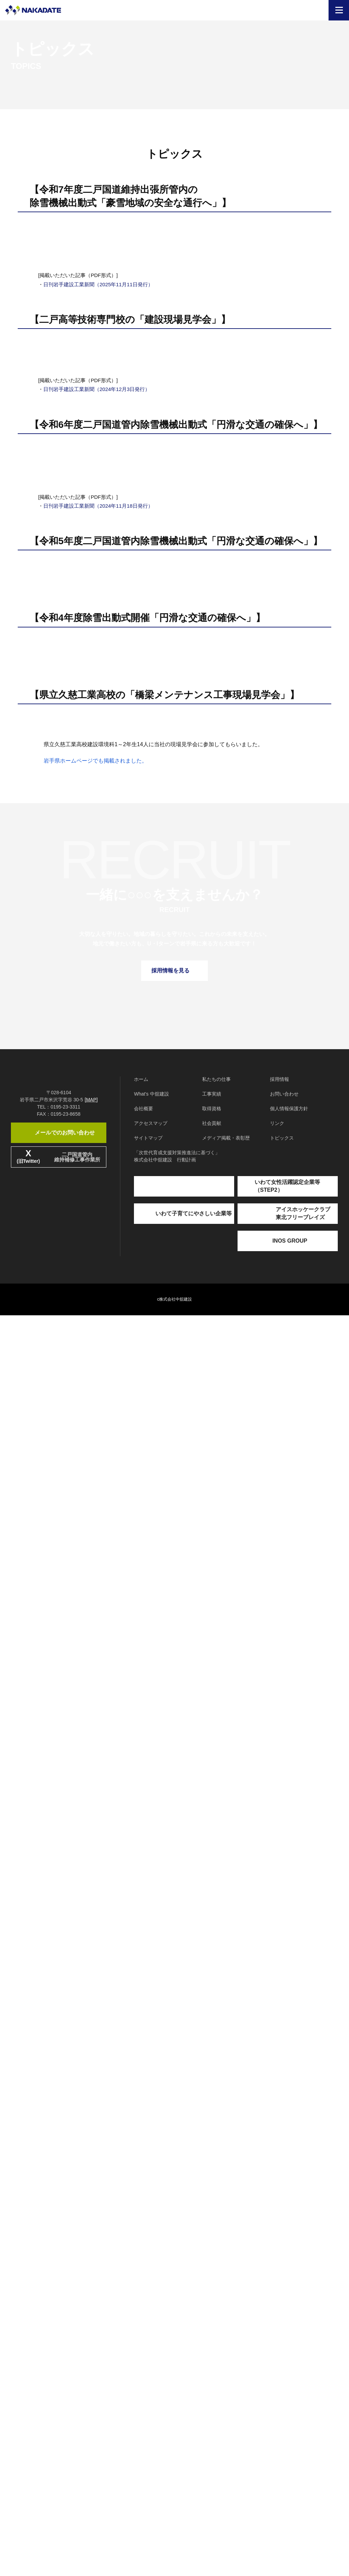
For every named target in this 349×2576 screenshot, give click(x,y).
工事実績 (211, 2354)
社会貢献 (211, 2384)
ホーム (141, 2340)
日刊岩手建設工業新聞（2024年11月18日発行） (98, 1299)
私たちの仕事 (216, 2340)
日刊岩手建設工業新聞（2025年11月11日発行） (98, 585)
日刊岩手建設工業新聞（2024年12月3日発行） (96, 902)
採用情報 (279, 2340)
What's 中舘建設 (151, 2354)
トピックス (282, 2398)
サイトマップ (148, 2398)
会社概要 (143, 2369)
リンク (277, 2384)
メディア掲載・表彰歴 (226, 2398)
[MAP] (91, 2387)
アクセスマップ (150, 2384)
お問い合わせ (284, 2354)
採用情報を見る (174, 2231)
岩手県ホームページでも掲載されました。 (95, 2021)
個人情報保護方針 (289, 2369)
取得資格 (211, 2369)
